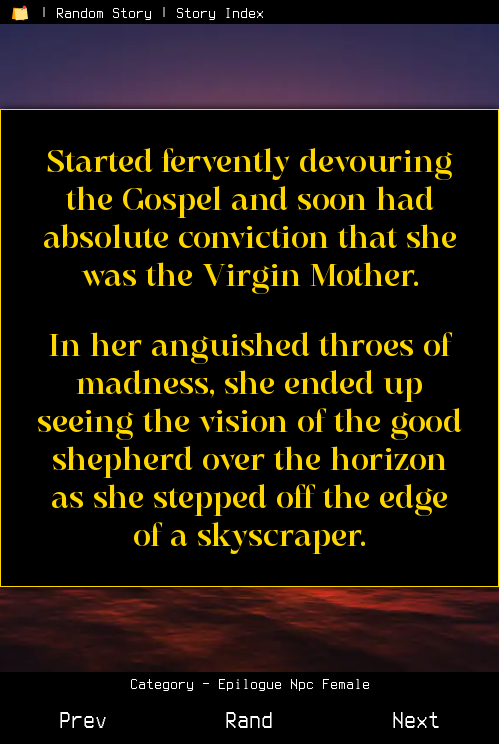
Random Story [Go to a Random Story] (104, 13)
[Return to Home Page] (20, 13)
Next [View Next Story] (416, 720)
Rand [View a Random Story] (249, 720)
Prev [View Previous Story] (83, 720)
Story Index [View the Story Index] (220, 13)
